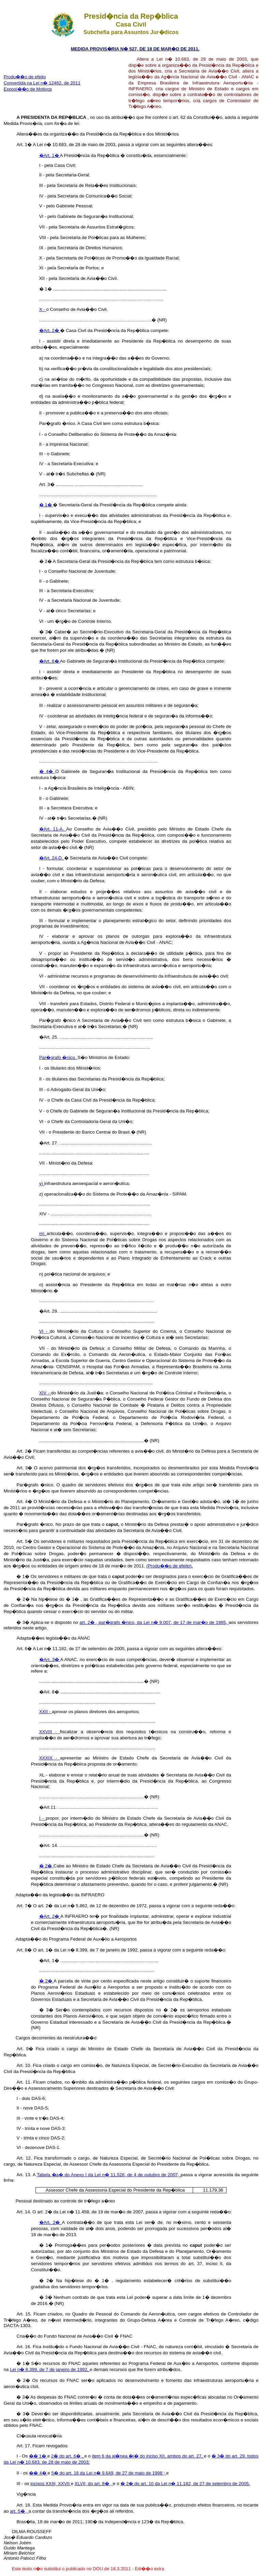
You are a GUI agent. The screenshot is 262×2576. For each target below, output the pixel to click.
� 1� (46, 504)
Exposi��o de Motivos (28, 89)
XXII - (45, 1711)
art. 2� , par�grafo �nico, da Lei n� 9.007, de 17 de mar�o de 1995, (154, 1622)
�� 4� (38, 2473)
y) (41, 1183)
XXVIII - (49, 1731)
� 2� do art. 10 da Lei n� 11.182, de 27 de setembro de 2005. (185, 2483)
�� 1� (38, 2456)
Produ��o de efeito (25, 76)
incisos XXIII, (44, 2483)
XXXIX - (49, 1757)
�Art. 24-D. (51, 857)
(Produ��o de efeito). (169, 1565)
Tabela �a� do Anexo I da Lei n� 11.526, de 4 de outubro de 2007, (109, 2174)
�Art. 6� (49, 661)
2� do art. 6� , (67, 2456)
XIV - (45, 1392)
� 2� (46, 1865)
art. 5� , (19, 2511)
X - (42, 309)
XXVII (64, 2483)
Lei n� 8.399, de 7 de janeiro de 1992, (50, 2369)
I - (42, 1818)
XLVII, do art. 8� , (94, 2483)
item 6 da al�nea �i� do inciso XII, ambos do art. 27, (148, 2456)
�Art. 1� (49, 155)
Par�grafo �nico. (58, 1057)
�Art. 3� (49, 1659)
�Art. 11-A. (52, 829)
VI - (44, 1331)
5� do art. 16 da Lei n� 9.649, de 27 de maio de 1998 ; (108, 2473)
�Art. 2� (49, 330)
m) (43, 1233)
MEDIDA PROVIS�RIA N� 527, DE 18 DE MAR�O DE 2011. (135, 48)
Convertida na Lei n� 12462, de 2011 (42, 82)
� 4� (47, 771)
